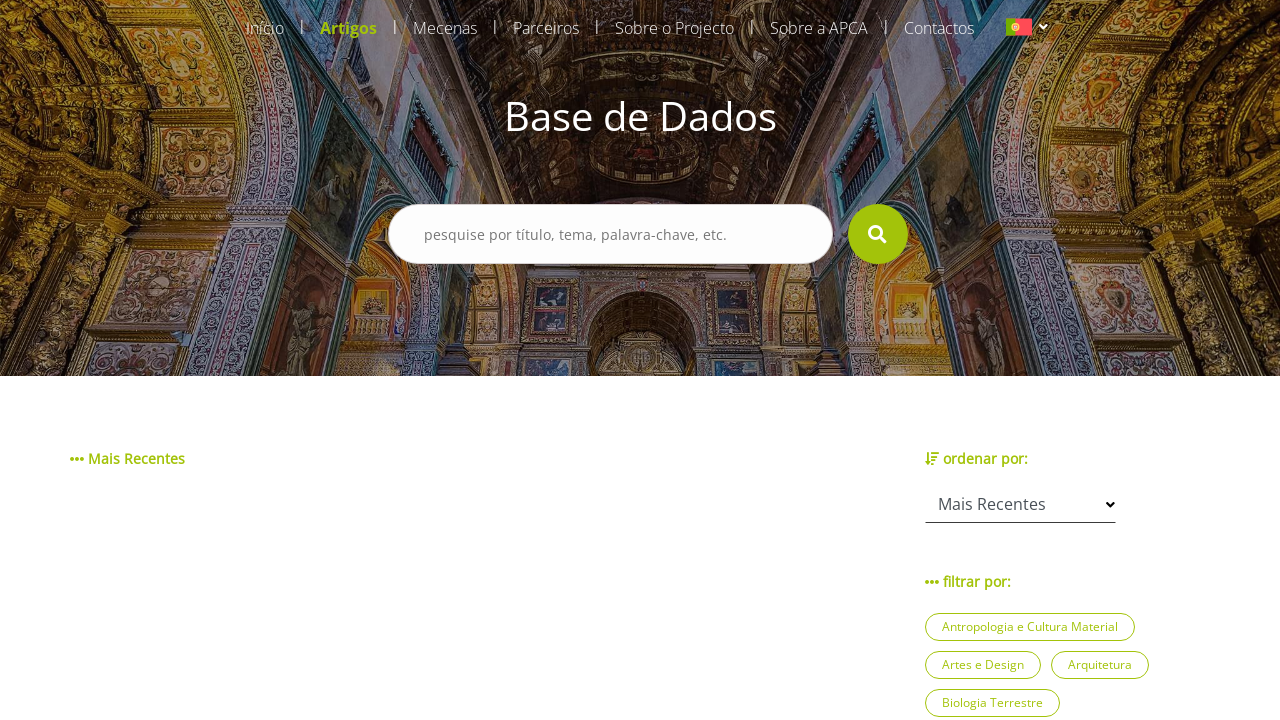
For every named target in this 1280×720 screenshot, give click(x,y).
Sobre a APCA (819, 28)
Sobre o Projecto (674, 28)
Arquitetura (1100, 664)
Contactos (939, 28)
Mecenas (445, 28)
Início (265, 28)
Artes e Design (983, 664)
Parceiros (546, 28)
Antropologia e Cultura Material (1030, 626)
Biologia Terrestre (992, 702)
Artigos (348, 28)
